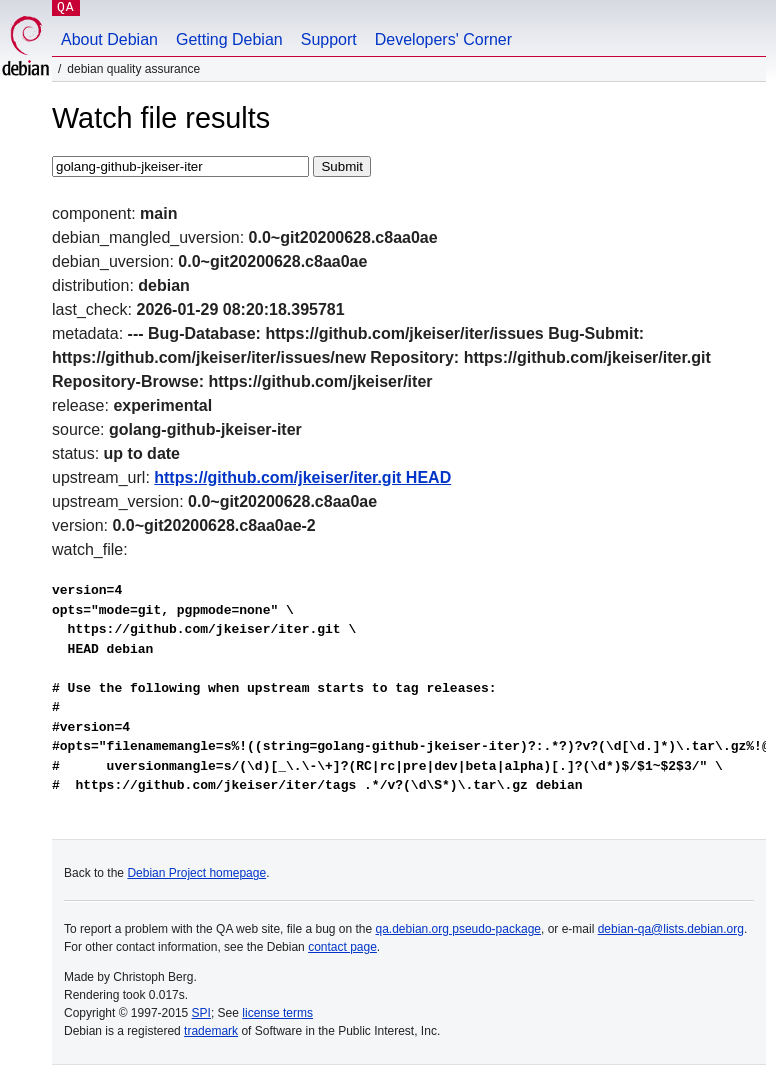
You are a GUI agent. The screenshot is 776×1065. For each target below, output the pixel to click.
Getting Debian (229, 39)
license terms (277, 1013)
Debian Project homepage (196, 873)
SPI (201, 1013)
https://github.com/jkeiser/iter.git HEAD (302, 477)
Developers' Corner (443, 39)
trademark (211, 1031)
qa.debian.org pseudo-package (458, 929)
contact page (342, 947)
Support (329, 39)
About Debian (109, 39)
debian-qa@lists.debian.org (671, 929)
